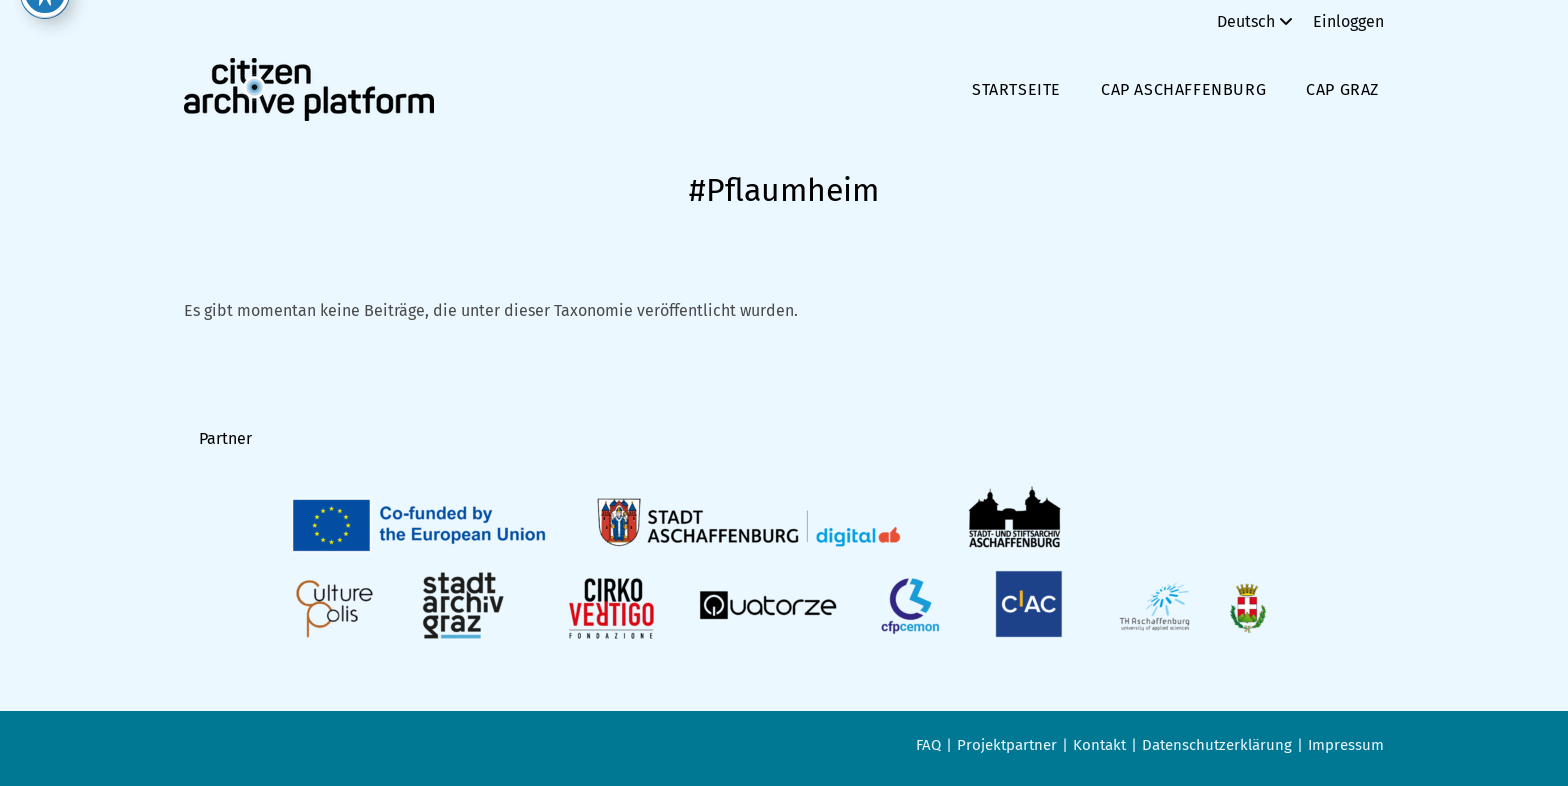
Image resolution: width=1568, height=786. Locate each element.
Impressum (1346, 745)
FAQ (928, 745)
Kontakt (1099, 745)
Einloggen (1348, 21)
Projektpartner (1007, 745)
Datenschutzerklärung (1217, 745)
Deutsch (1257, 21)
